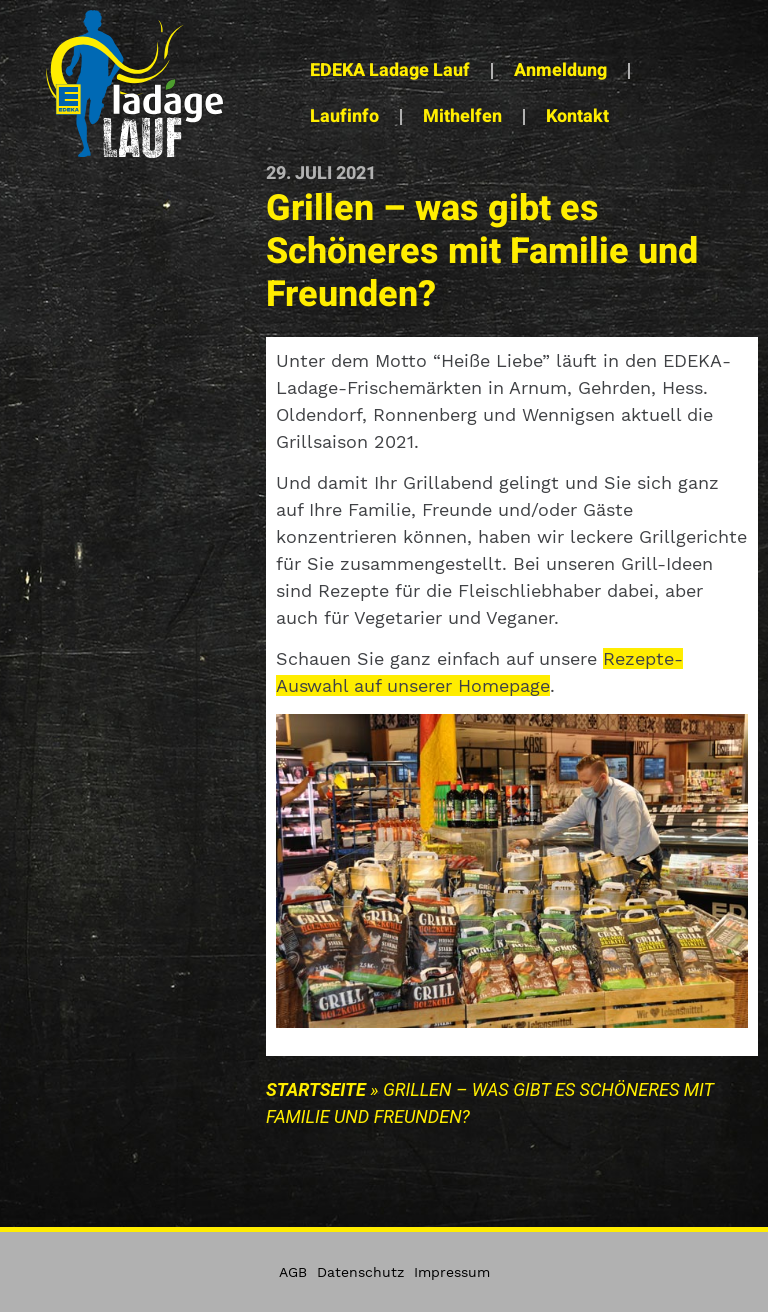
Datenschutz (360, 1272)
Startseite (316, 1089)
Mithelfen (462, 116)
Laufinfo (344, 116)
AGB (293, 1272)
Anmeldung (560, 70)
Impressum (452, 1272)
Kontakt (577, 116)
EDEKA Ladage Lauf (390, 70)
